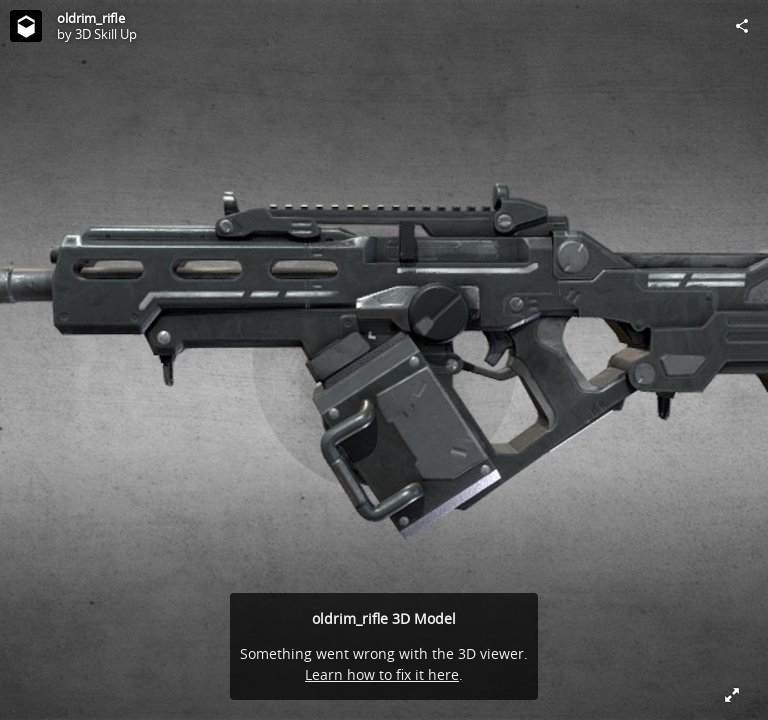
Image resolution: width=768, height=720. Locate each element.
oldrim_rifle (91, 18)
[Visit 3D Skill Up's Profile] (26, 26)
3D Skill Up (106, 34)
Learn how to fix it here (382, 674)
